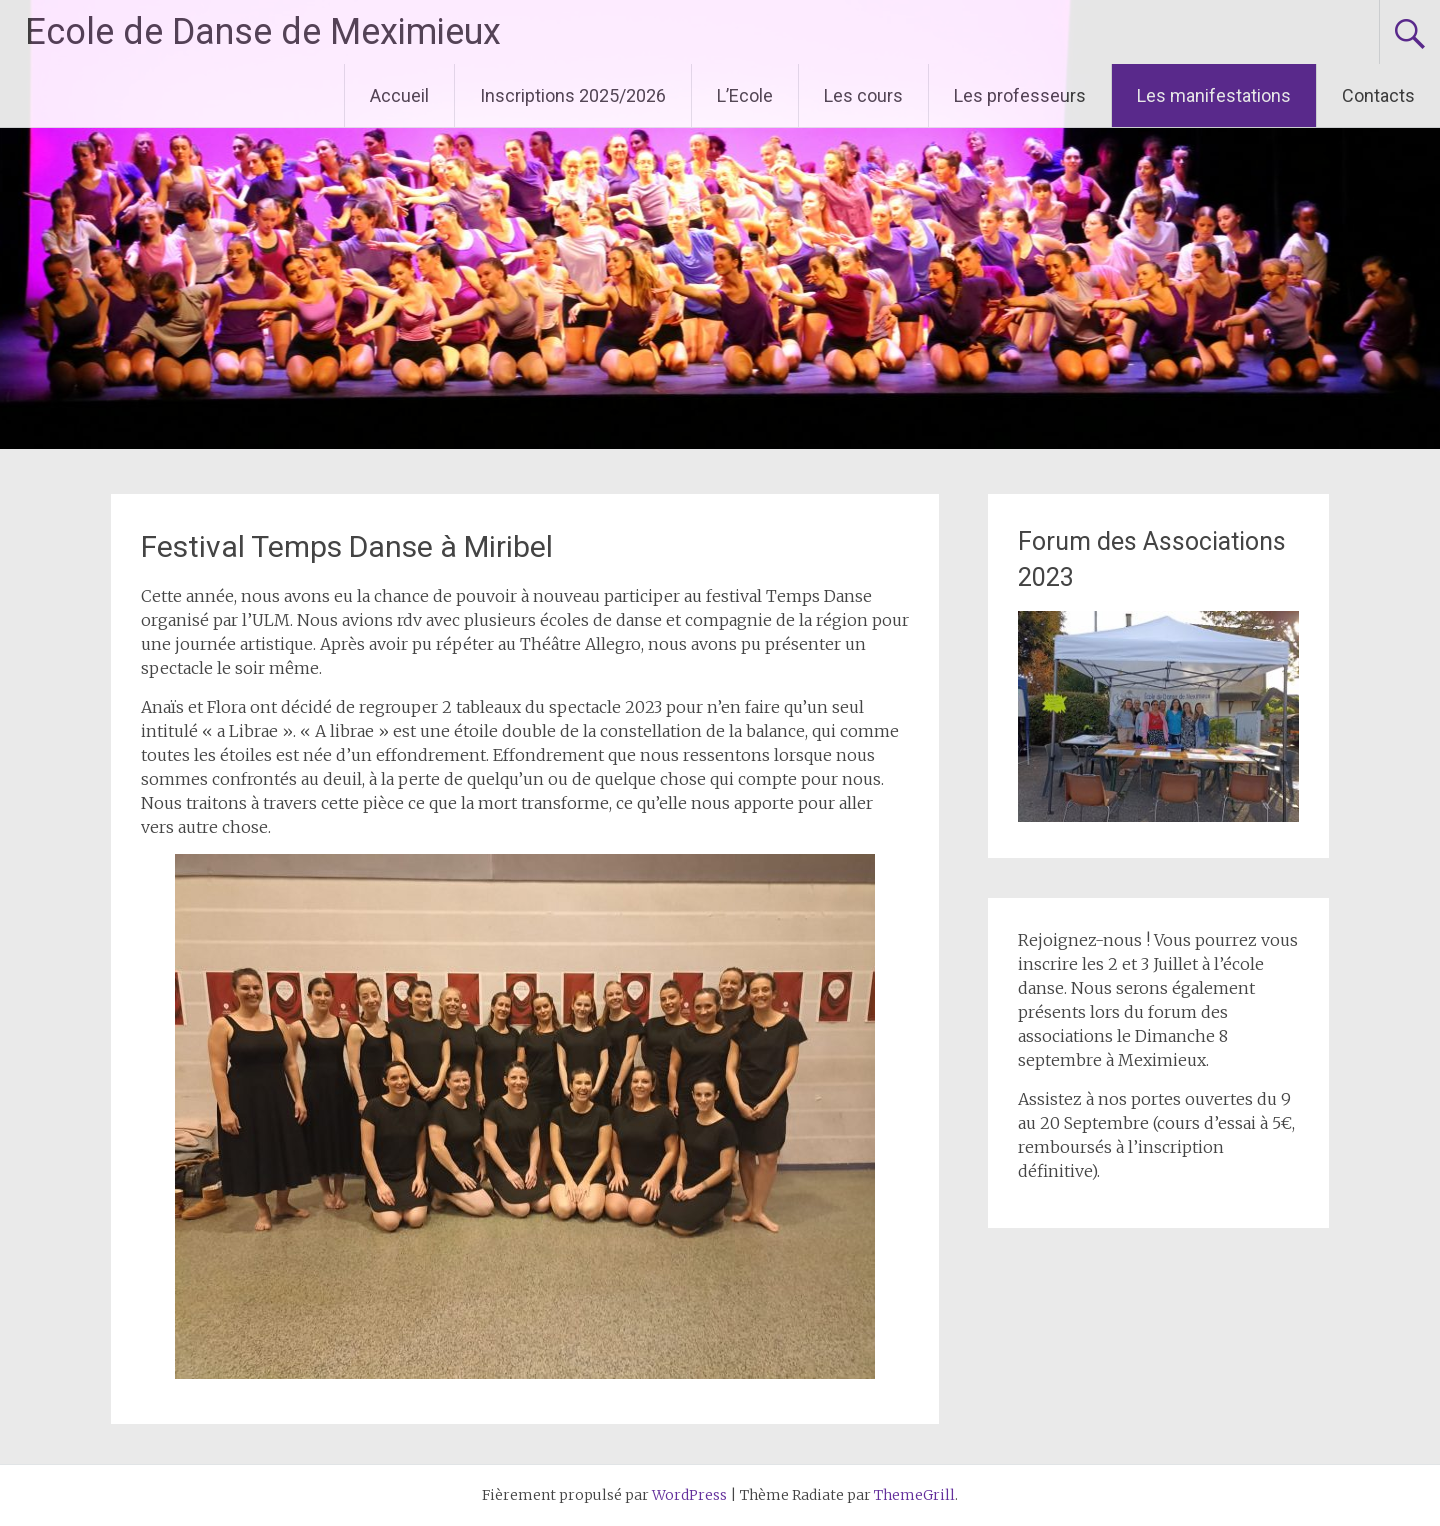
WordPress (689, 1495)
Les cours (863, 95)
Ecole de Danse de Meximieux (263, 32)
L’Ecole (745, 95)
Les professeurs (1020, 95)
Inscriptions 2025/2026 (573, 95)
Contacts (1378, 95)
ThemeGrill (914, 1495)
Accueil (399, 95)
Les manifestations (1214, 95)
